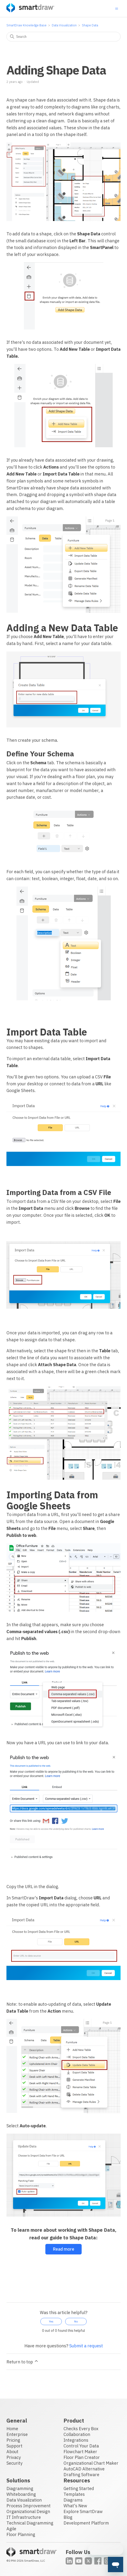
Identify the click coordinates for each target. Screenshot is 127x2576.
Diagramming (19, 2488)
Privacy (13, 2457)
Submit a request (86, 2346)
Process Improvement (28, 2505)
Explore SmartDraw (83, 2511)
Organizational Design (28, 2511)
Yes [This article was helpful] (51, 2321)
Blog (68, 2517)
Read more (63, 2249)
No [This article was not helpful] (76, 2321)
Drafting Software (81, 2474)
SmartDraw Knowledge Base (26, 25)
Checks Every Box (81, 2428)
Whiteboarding (21, 2494)
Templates (74, 2494)
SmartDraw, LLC (34, 2560)
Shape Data (90, 25)
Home (12, 2428)
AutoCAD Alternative (84, 2469)
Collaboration (77, 2434)
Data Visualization (64, 25)
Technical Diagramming (29, 2523)
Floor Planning (20, 2534)
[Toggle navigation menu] (116, 8)
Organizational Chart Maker (91, 2463)
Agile (11, 2528)
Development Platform (86, 2523)
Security (14, 2463)
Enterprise (17, 2434)
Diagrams (73, 2500)
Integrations (76, 2440)
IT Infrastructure (23, 2517)
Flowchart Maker (80, 2451)
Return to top (22, 2362)
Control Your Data (81, 2446)
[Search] (63, 36)
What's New (75, 2505)
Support (14, 2446)
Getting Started (79, 2488)
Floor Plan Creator (82, 2457)
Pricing (13, 2440)
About (12, 2451)
